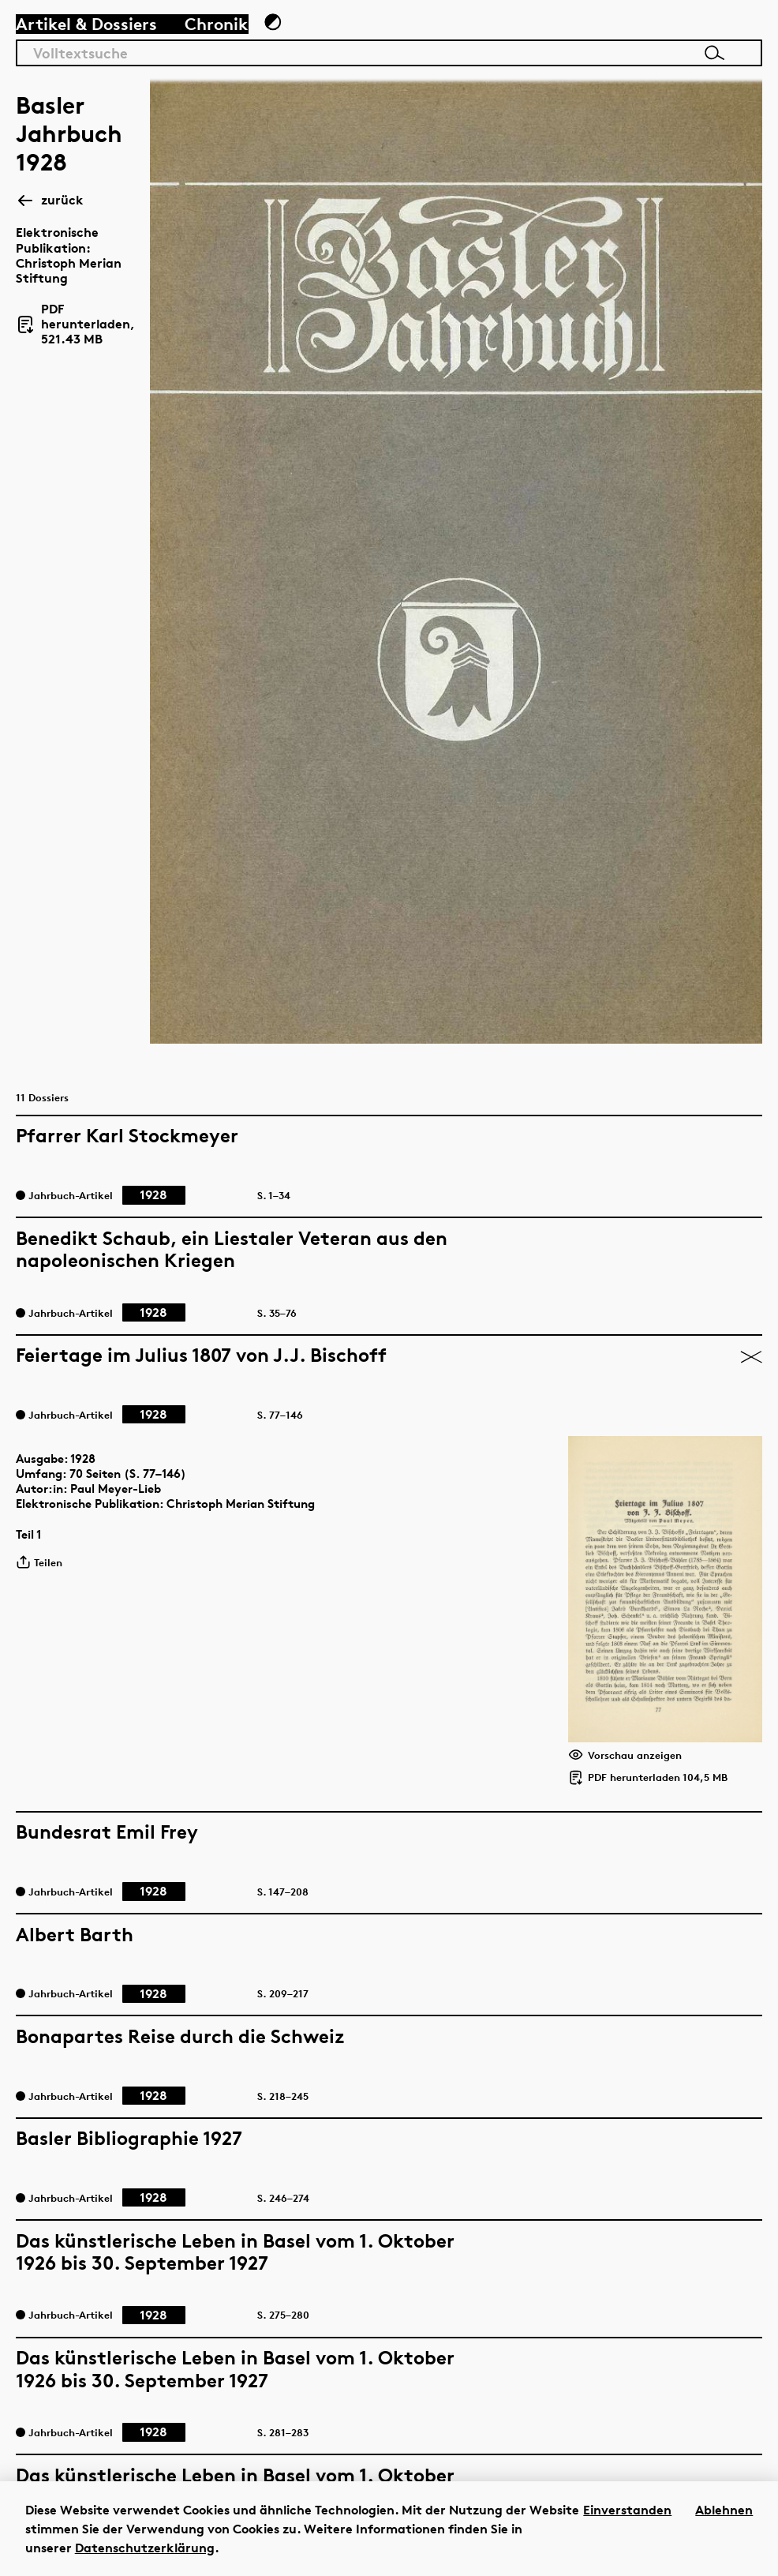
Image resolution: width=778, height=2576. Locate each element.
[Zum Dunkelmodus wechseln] (293, 44)
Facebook (596, 2276)
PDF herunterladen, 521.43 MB (129, 262)
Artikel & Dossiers (95, 45)
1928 (98, 865)
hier (364, 2295)
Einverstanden (627, 2510)
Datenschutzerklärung (145, 2547)
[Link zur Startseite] (674, 40)
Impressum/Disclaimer (640, 2354)
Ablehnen (724, 2510)
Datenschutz (608, 2334)
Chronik (225, 45)
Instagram (598, 2295)
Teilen (54, 980)
